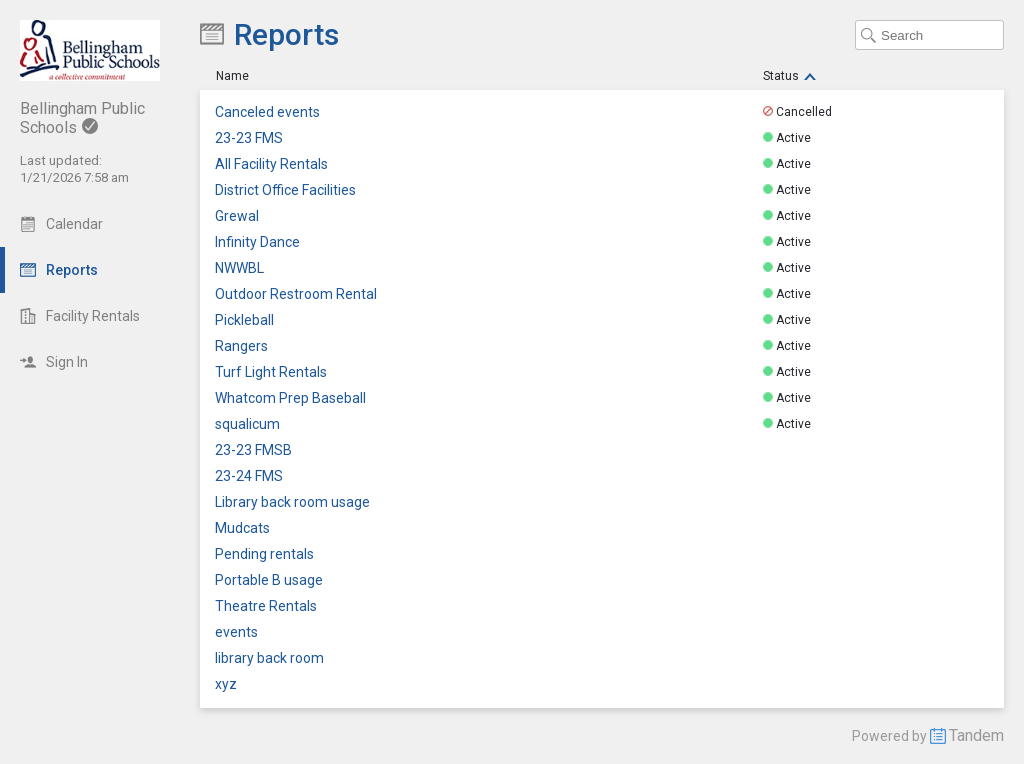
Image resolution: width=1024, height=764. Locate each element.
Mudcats (242, 528)
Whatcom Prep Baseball (290, 398)
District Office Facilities (285, 190)
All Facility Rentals (271, 164)
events (236, 632)
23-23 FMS (249, 138)
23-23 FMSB (253, 450)
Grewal (237, 216)
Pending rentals (264, 554)
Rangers (241, 346)
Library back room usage (292, 502)
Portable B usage (269, 580)
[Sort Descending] (810, 76)
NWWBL (239, 268)
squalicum (247, 424)
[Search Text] (929, 35)
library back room (269, 658)
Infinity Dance (257, 242)
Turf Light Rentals (271, 372)
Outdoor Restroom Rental (296, 294)
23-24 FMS (249, 476)
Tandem (976, 735)
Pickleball (244, 320)
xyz (226, 684)
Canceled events (267, 112)
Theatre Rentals (266, 606)
